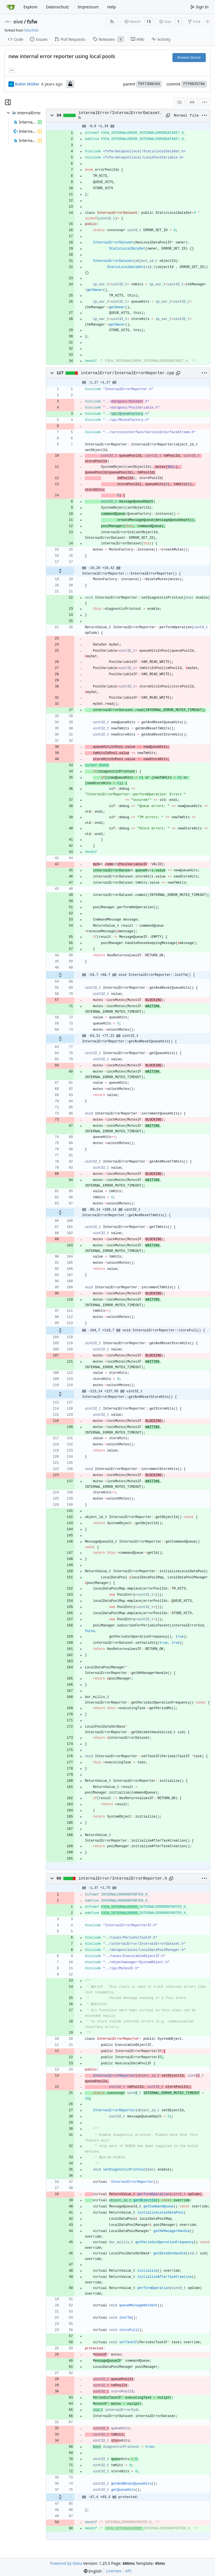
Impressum (88, 7)
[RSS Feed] (112, 21)
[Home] (10, 7)
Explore (30, 7)
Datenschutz (57, 7)
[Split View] (192, 102)
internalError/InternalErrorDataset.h (120, 115)
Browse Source (189, 57)
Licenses (113, 2570)
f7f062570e (194, 84)
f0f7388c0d (149, 84)
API (128, 2570)
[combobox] (179, 102)
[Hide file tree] (8, 102)
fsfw (32, 21)
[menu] (205, 102)
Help (111, 7)
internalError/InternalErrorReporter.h (122, 1878)
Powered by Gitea (66, 2563)
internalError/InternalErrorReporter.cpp (127, 373)
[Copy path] (168, 115)
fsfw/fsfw (31, 30)
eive (18, 21)
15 (148, 21)
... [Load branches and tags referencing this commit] (11, 70)
